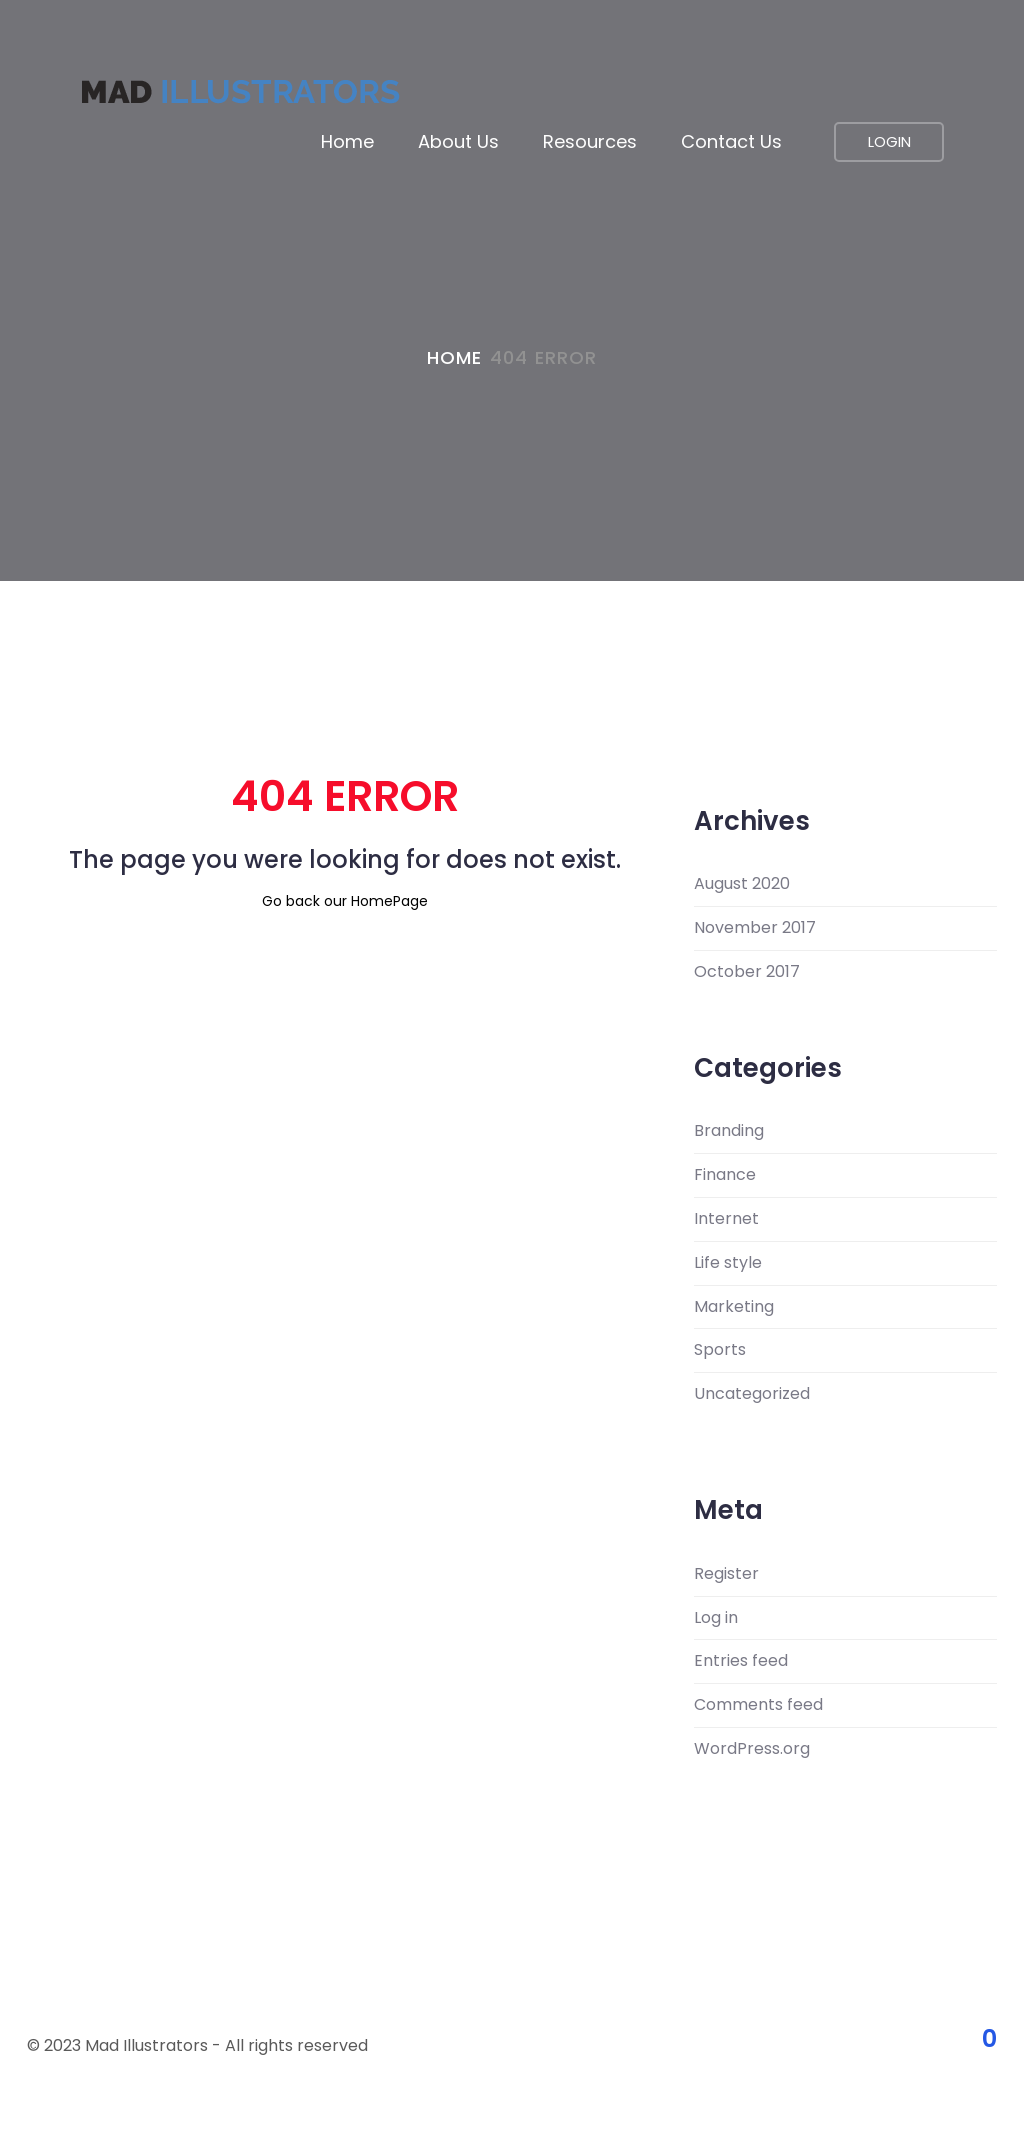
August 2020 (742, 884)
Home (347, 141)
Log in (716, 1618)
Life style (728, 1263)
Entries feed (741, 1661)
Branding (729, 1131)
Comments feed (758, 1705)
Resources (590, 141)
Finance (725, 1175)
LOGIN (889, 141)
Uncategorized (752, 1394)
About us (458, 141)
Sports (720, 1350)
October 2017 (747, 972)
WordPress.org (752, 1749)
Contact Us (731, 141)
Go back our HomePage (345, 901)
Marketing (734, 1307)
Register (726, 1574)
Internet (726, 1219)
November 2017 (755, 928)
